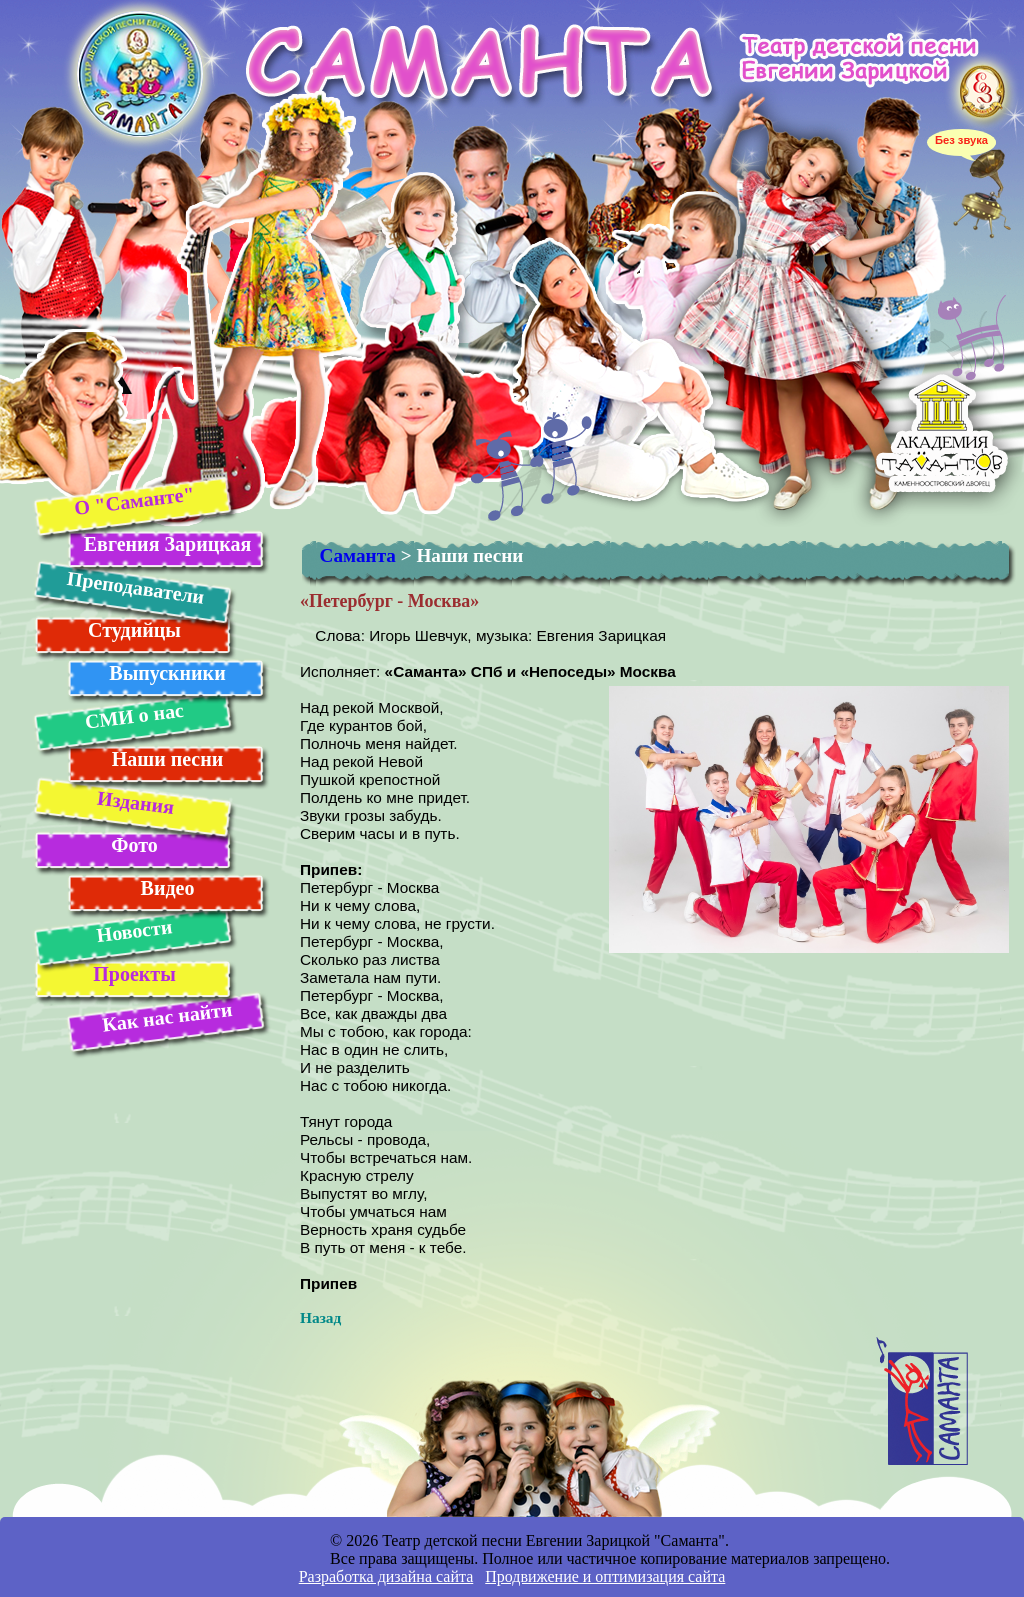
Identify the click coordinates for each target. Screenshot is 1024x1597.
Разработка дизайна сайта (386, 1576)
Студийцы (134, 630)
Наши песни (168, 759)
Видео (168, 888)
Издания (134, 802)
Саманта (358, 555)
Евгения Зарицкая (167, 544)
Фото (134, 845)
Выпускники (167, 673)
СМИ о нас (133, 716)
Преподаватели (135, 587)
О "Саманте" (133, 500)
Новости (134, 930)
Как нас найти (167, 1017)
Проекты (134, 974)
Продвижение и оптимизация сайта (605, 1576)
